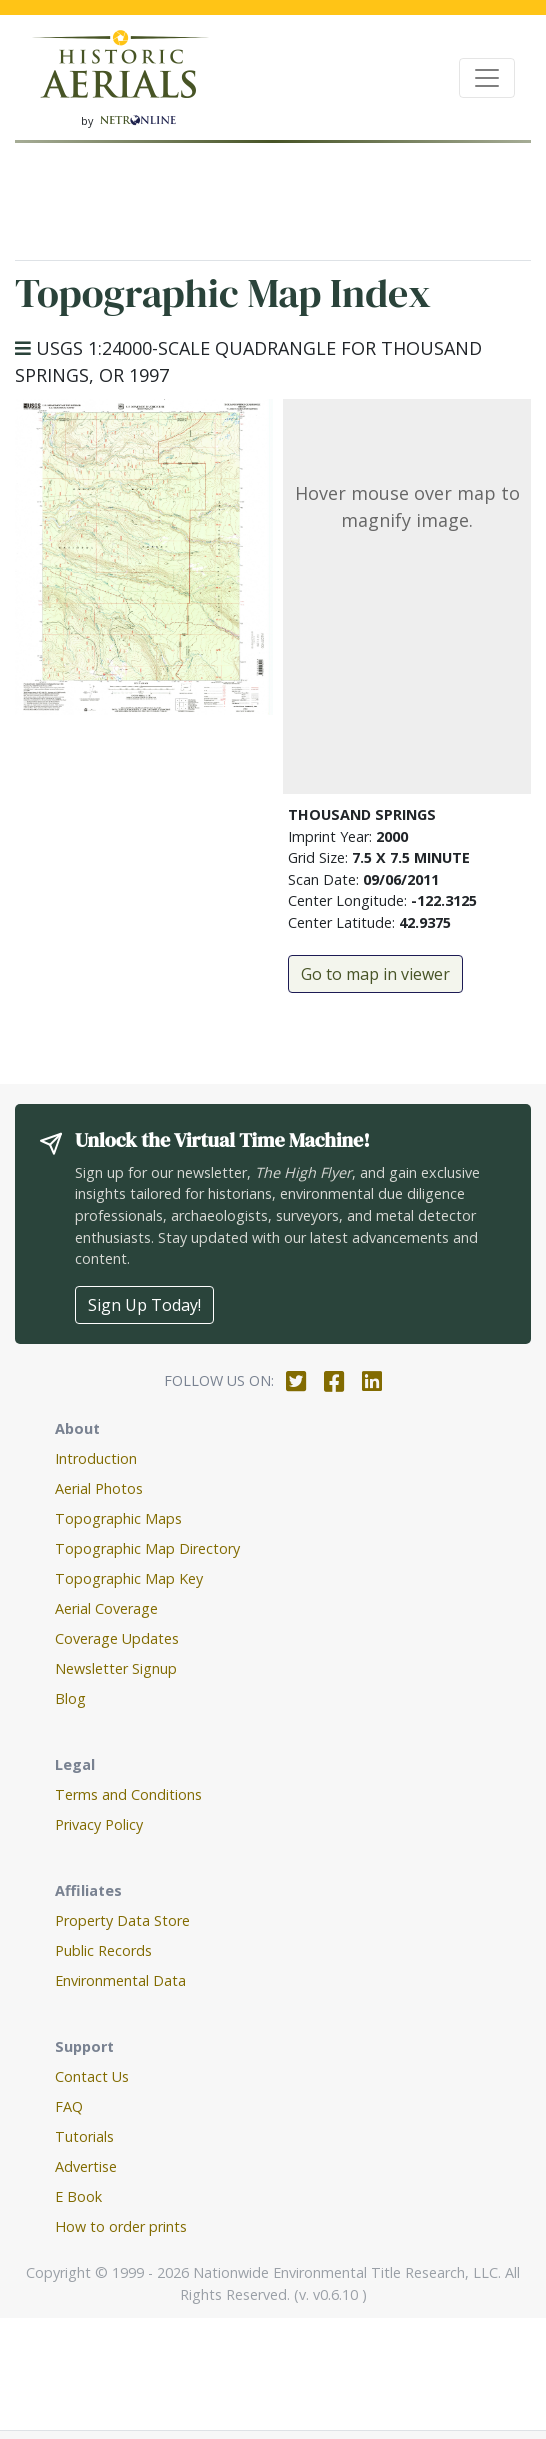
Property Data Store (122, 1920)
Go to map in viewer (375, 974)
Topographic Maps (118, 1518)
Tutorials (84, 2136)
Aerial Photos (99, 1488)
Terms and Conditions (128, 1794)
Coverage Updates (117, 1638)
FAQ (69, 2106)
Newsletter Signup (116, 1668)
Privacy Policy (99, 1824)
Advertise (86, 2166)
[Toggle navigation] (487, 78)
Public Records (103, 1950)
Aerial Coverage (106, 1608)
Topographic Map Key (129, 1578)
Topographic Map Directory (147, 1548)
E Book (78, 2196)
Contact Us (92, 2076)
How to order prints (121, 2226)
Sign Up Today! (144, 1305)
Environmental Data (120, 1980)
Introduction (96, 1458)
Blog (70, 1698)
